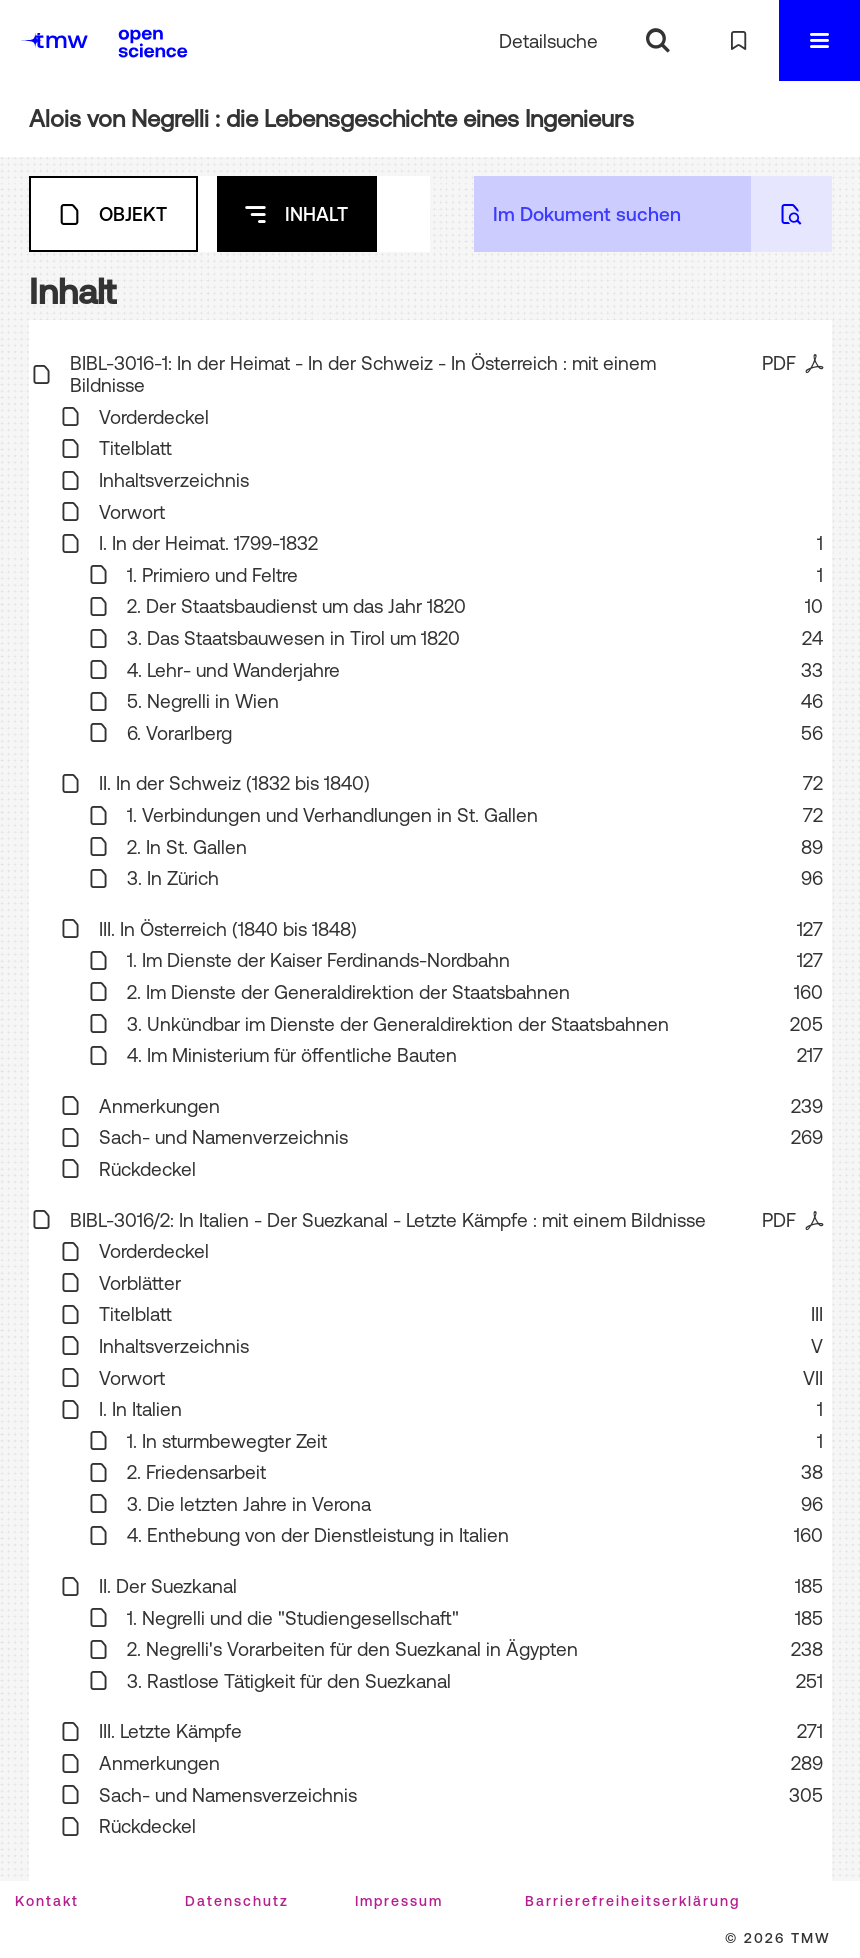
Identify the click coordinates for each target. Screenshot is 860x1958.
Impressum (399, 1901)
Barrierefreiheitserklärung (632, 1901)
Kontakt (47, 1901)
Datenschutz (237, 1901)
